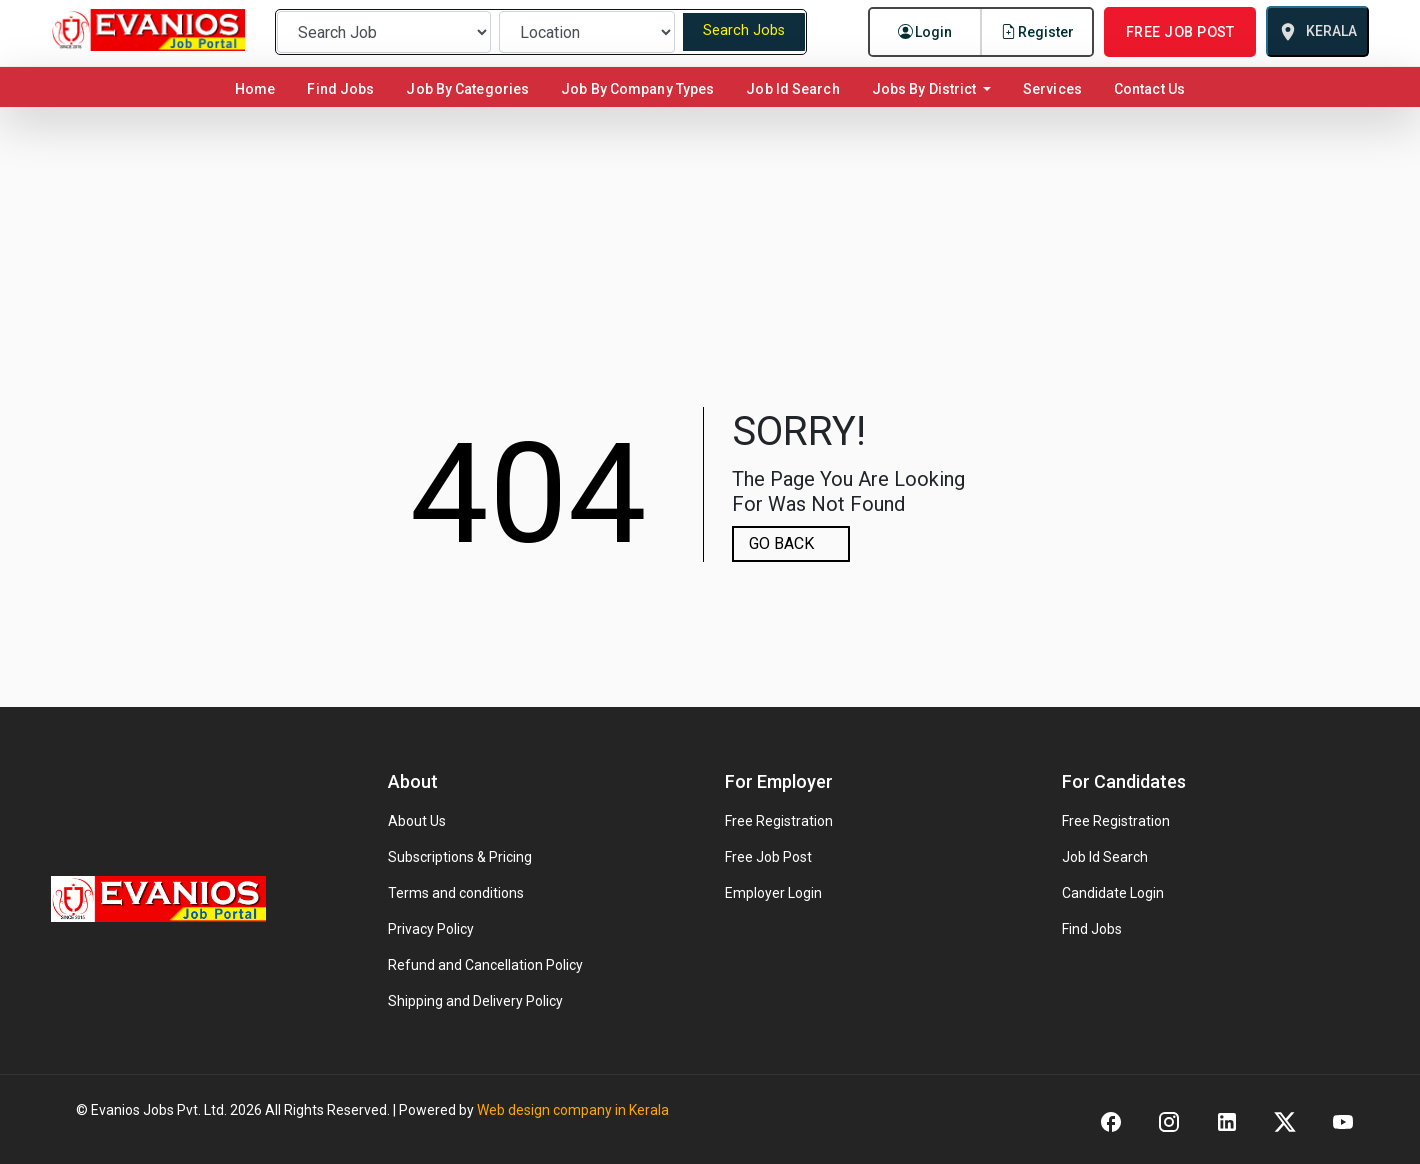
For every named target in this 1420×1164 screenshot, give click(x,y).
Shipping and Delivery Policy (475, 1001)
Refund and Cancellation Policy (485, 965)
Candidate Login (1113, 893)
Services (1052, 89)
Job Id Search (792, 89)
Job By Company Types (637, 89)
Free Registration (779, 821)
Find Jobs (340, 89)
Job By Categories (467, 89)
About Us (417, 821)
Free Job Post (768, 857)
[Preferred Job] (384, 32)
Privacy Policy (431, 929)
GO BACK (781, 543)
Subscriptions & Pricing (460, 857)
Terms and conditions (456, 893)
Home (259, 88)
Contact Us (1149, 89)
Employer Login (773, 893)
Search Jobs (744, 30)
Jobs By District (926, 89)
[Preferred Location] (587, 32)
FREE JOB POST (1180, 32)
